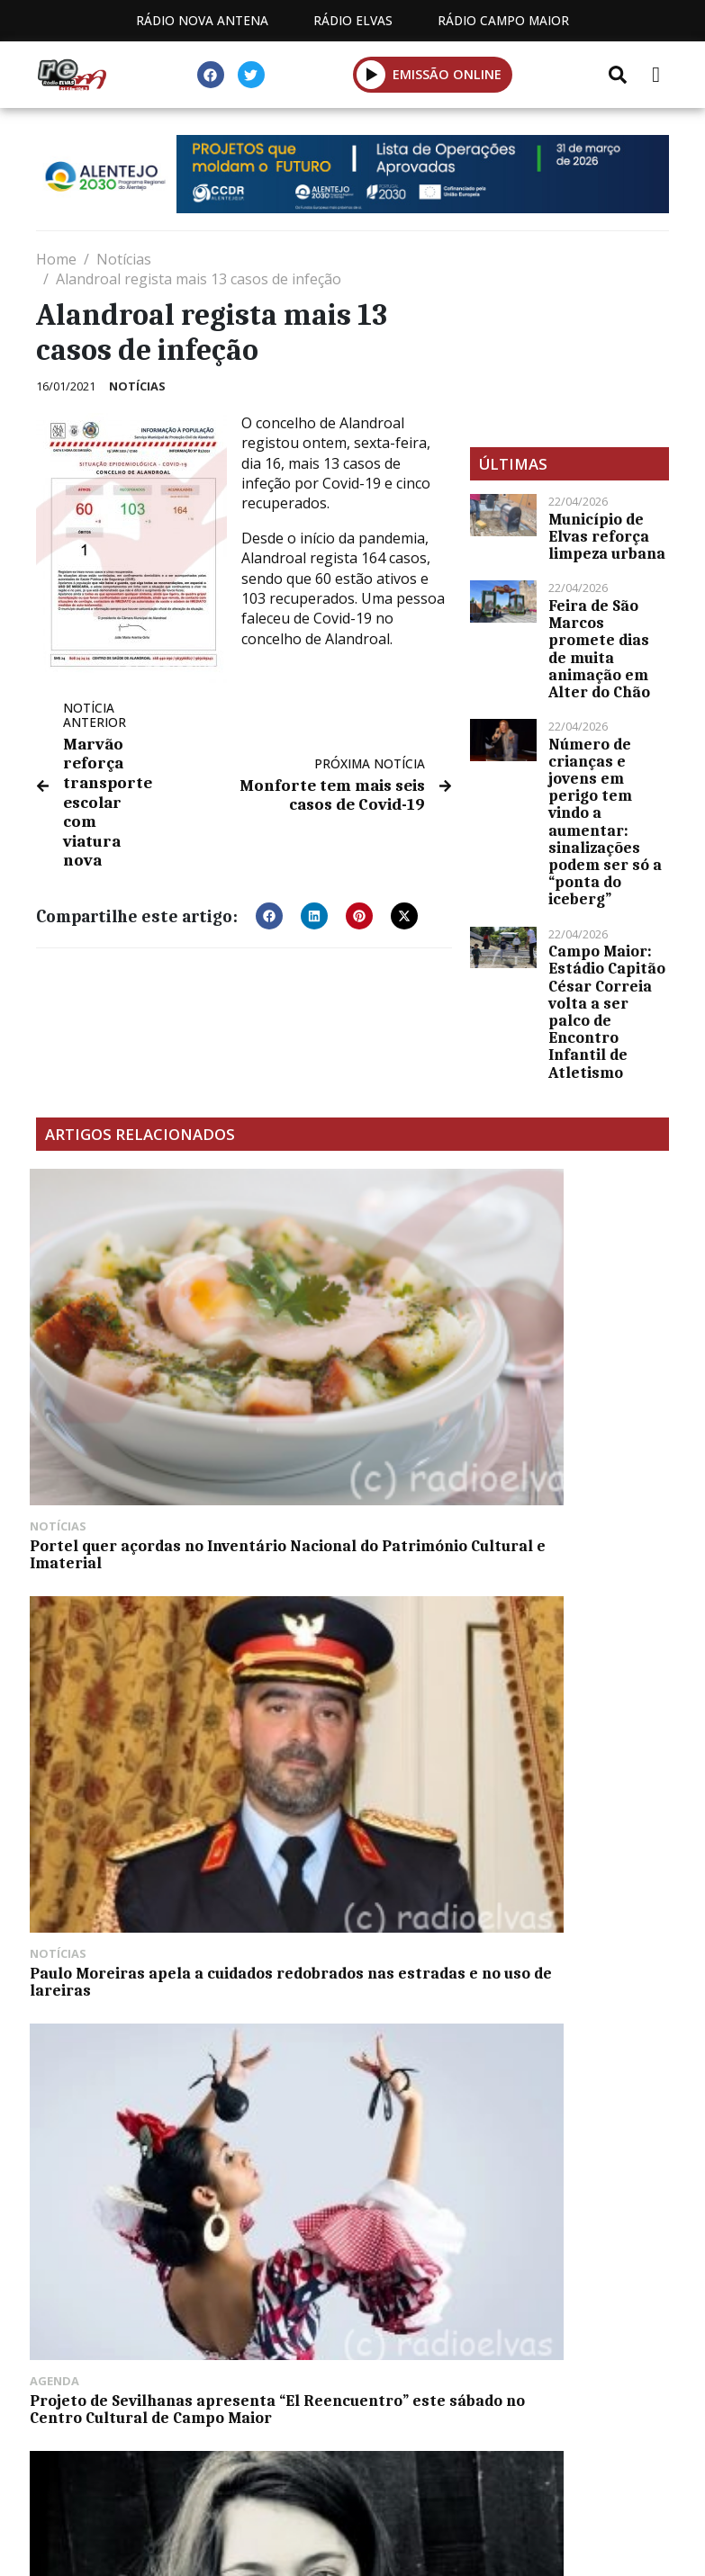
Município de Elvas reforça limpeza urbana (606, 536)
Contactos (521, 2464)
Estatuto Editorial (211, 2464)
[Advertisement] (569, 339)
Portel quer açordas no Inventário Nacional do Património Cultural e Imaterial (123, 1360)
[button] (371, 74)
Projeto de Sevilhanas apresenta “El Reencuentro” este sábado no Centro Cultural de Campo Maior (569, 1369)
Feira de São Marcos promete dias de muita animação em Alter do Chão (599, 649)
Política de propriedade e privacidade (353, 2485)
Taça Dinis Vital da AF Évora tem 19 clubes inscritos (333, 1613)
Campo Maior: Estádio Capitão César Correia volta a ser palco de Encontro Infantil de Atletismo (606, 1011)
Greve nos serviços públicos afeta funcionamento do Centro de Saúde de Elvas (566, 1622)
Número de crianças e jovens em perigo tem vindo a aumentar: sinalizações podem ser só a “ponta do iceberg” (605, 822)
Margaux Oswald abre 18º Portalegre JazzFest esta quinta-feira (131, 1613)
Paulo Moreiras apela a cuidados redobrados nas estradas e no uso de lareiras (346, 1360)
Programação (380, 2464)
